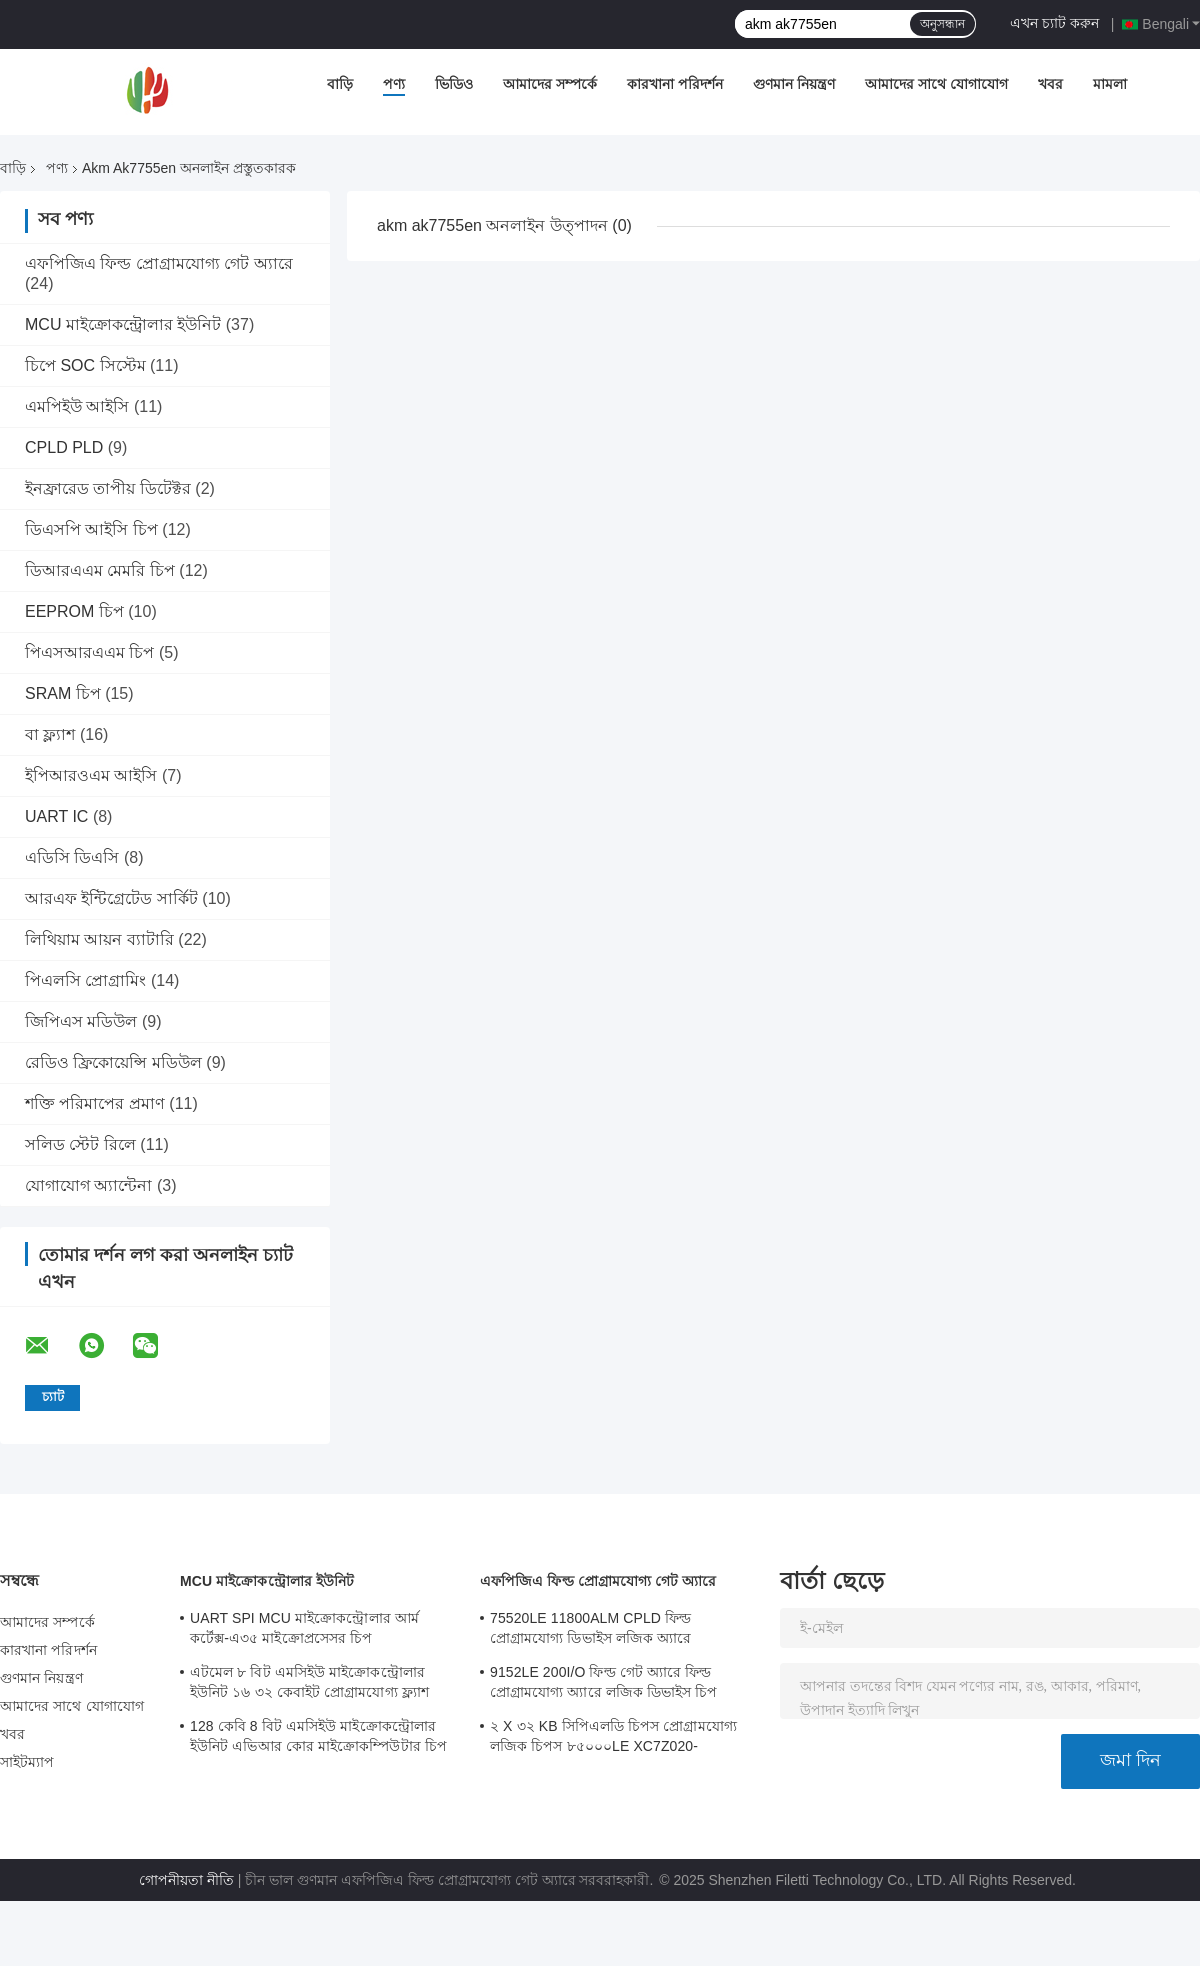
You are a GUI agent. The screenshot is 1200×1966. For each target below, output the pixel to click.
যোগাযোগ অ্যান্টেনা (88, 1185)
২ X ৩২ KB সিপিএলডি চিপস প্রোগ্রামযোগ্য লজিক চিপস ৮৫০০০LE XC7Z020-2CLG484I (613, 1739)
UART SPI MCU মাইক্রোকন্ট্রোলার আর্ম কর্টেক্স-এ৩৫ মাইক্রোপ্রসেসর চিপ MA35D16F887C (304, 1631)
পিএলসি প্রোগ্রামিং (85, 980)
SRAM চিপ (63, 693)
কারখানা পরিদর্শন (675, 84)
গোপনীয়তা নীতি (186, 1880)
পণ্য (394, 84)
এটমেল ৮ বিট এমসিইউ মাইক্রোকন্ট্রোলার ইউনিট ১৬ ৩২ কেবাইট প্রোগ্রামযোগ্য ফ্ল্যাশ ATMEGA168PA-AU (309, 1685)
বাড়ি (340, 84)
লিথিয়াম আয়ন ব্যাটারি (99, 939)
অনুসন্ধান (942, 24)
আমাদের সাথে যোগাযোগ (936, 84)
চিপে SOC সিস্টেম (85, 365)
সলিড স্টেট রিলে (80, 1144)
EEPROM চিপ (74, 611)
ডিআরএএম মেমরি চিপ (100, 570)
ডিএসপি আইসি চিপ (91, 529)
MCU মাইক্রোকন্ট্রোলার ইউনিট (123, 324)
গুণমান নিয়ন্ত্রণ (794, 84)
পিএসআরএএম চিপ (89, 652)
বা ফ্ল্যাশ (50, 734)
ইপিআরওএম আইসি (91, 775)
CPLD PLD (64, 447)
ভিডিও (454, 84)
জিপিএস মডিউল (81, 1021)
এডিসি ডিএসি (72, 857)
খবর (1050, 84)
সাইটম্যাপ (27, 1762)
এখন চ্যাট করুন (1054, 23)
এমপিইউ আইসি (77, 406)
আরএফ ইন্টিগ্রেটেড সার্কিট (111, 898)
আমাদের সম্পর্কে (550, 84)
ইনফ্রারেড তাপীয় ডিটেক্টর (108, 488)
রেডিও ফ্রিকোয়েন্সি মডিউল (113, 1062)
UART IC (56, 816)
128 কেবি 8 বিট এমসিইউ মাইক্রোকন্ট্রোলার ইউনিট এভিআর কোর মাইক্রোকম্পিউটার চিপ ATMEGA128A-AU (318, 1739)
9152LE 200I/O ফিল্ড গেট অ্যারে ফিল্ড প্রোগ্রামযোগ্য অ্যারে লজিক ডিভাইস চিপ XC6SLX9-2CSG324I (604, 1685)
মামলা (1110, 84)
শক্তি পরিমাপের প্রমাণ (95, 1103)
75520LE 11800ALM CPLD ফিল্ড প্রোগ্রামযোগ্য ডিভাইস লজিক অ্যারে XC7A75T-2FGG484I (590, 1631)
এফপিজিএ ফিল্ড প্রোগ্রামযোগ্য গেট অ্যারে (159, 263)
